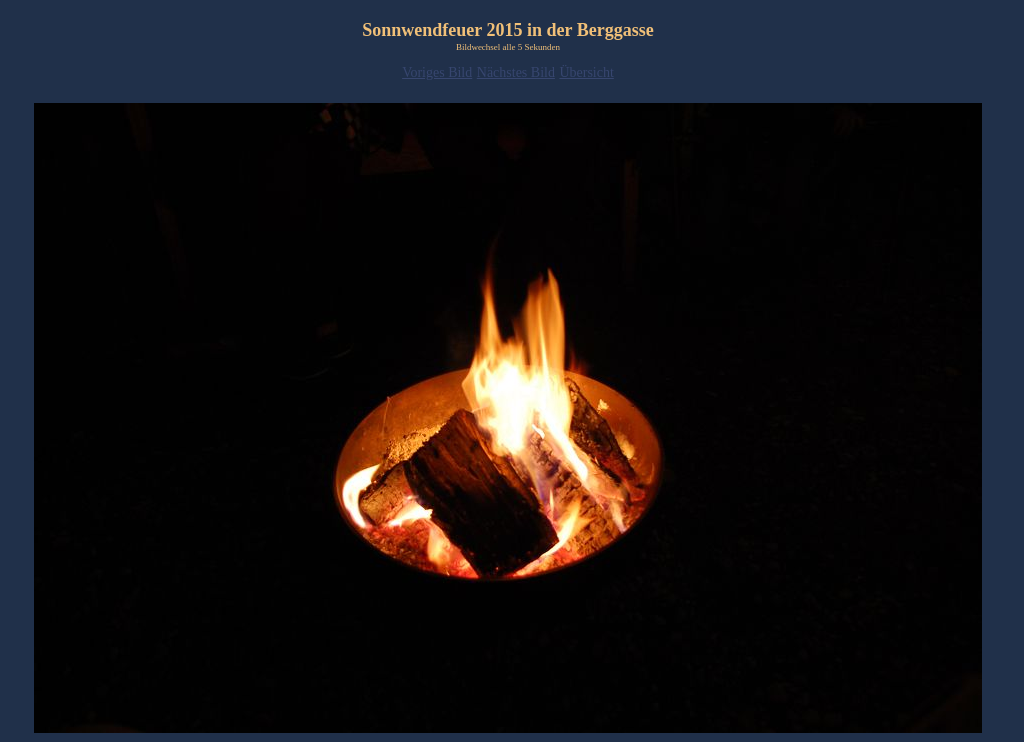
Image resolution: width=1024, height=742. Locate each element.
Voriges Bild (437, 72)
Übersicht (586, 72)
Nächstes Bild (516, 72)
